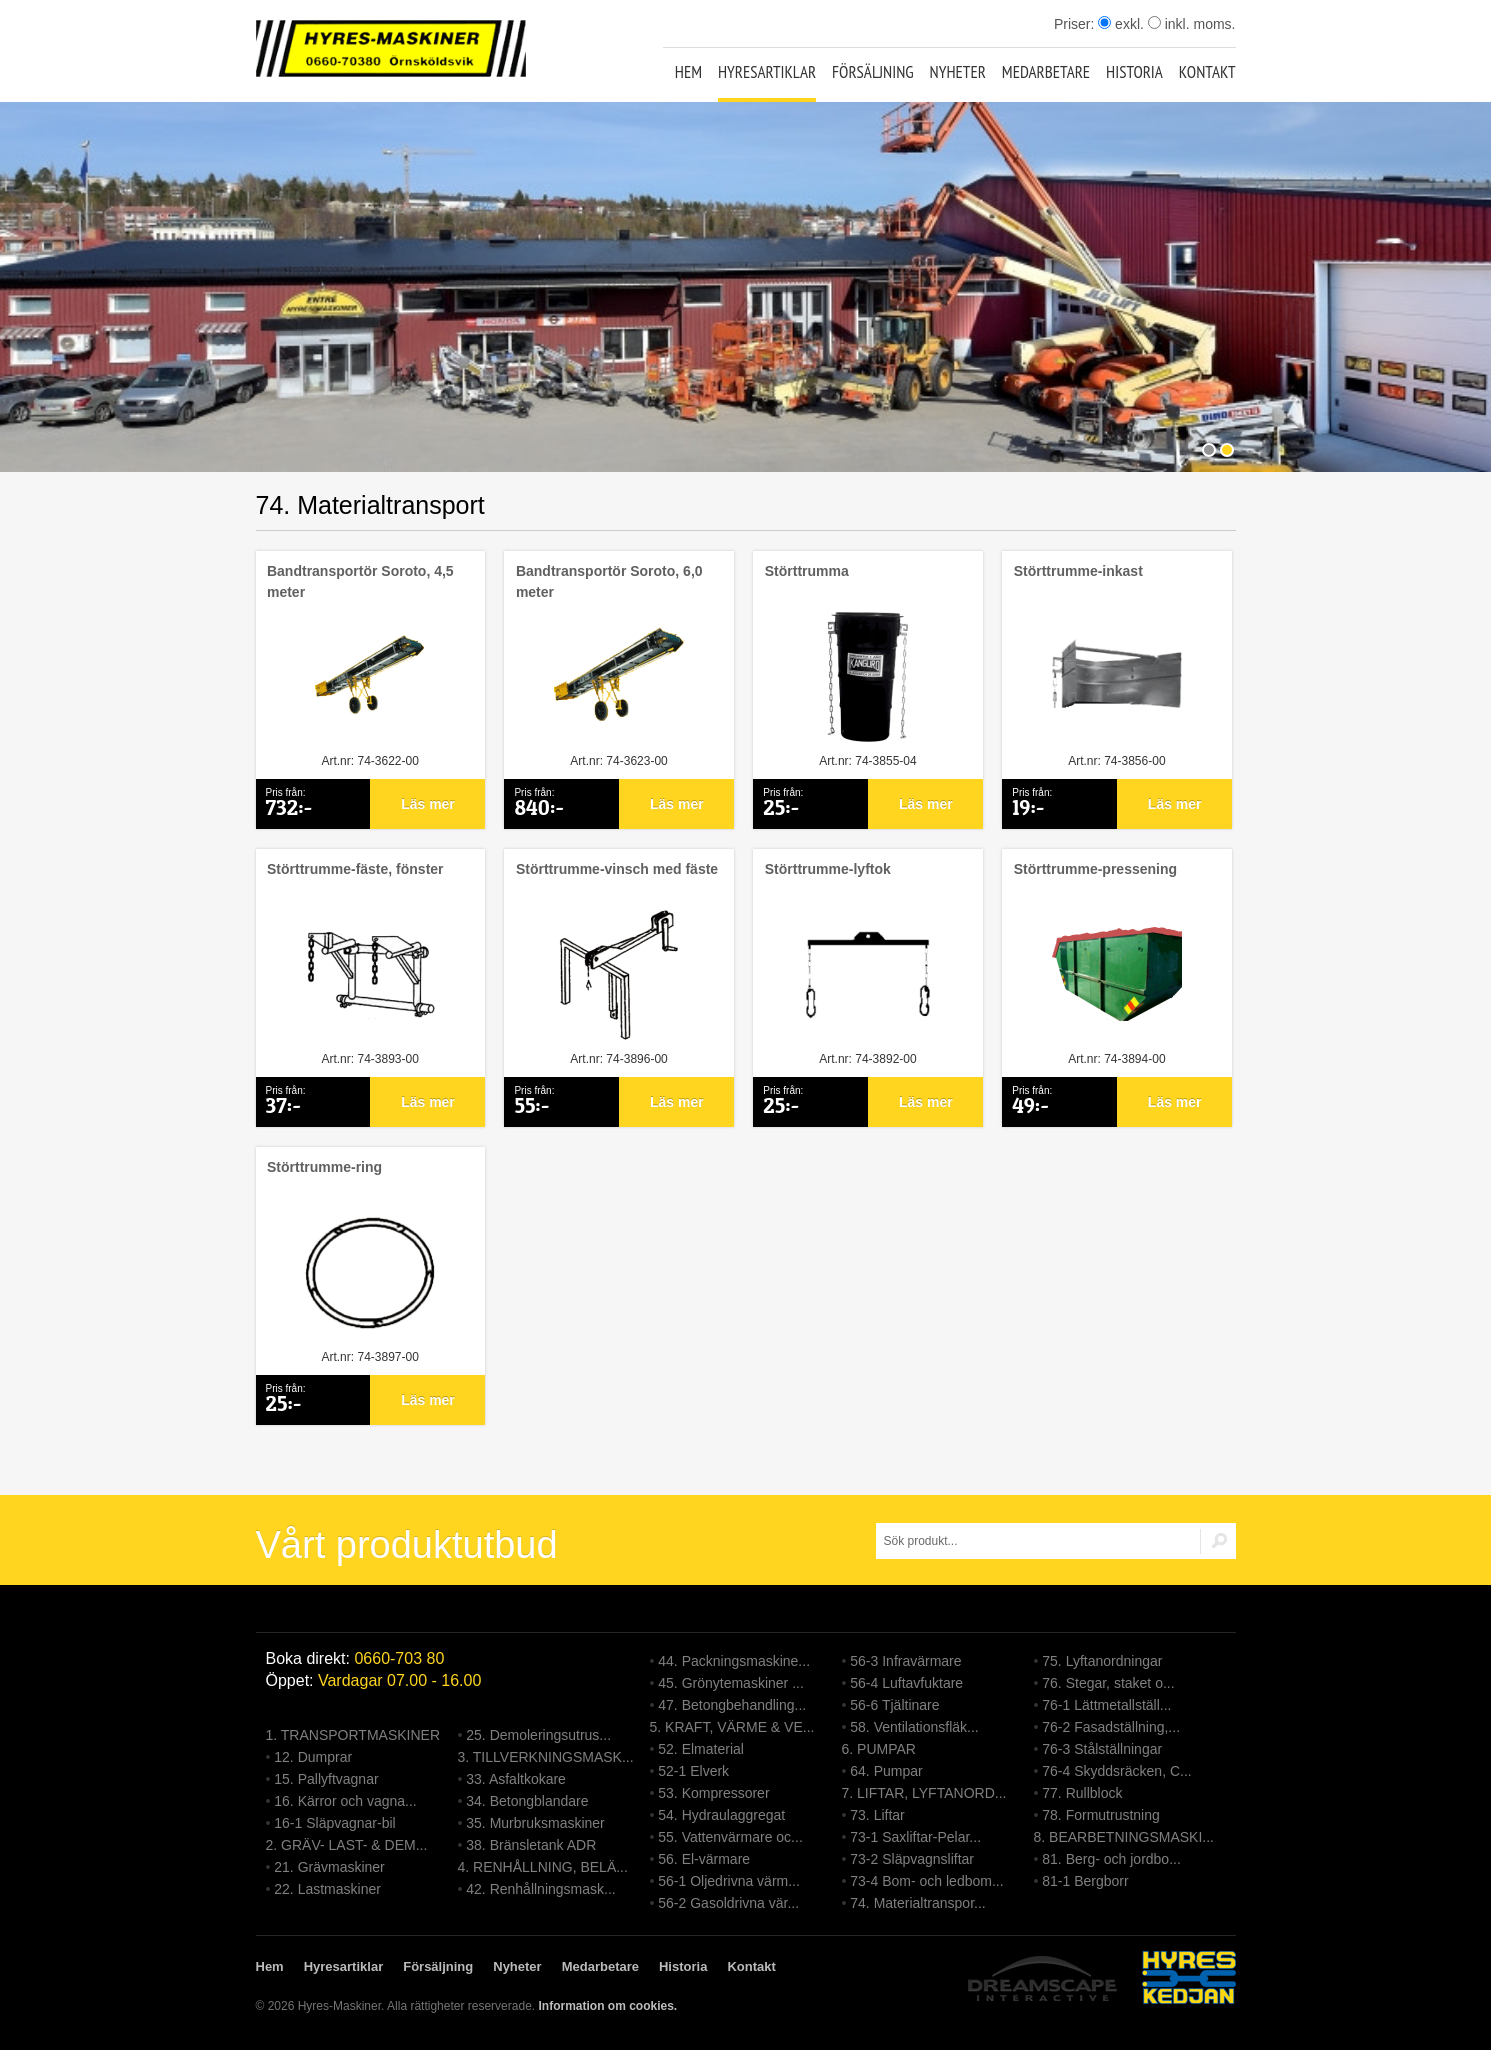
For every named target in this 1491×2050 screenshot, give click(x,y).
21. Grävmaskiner (329, 1867)
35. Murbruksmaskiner (535, 1823)
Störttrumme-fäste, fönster (355, 869)
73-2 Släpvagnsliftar (912, 1859)
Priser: (1076, 24)
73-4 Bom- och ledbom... (926, 1881)
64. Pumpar (886, 1771)
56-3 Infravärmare (905, 1661)
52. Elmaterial (701, 1749)
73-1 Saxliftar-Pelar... (915, 1837)
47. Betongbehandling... (732, 1705)
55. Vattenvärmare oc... (730, 1837)
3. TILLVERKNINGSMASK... (546, 1757)
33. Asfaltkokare (516, 1779)
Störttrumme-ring (324, 1167)
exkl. (1121, 24)
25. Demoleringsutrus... (538, 1735)
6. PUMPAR (879, 1749)
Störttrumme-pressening (1095, 869)
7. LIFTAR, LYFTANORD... (924, 1793)
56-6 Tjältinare (894, 1705)
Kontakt (1207, 72)
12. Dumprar (313, 1757)
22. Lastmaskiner (327, 1889)
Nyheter (958, 72)
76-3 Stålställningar (1102, 1749)
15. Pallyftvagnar (326, 1779)
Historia (1134, 72)
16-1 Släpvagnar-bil (334, 1823)
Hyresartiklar (767, 72)
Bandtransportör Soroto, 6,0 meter (609, 581)
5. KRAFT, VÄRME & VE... (732, 1727)
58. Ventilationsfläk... (914, 1727)
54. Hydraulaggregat (721, 1815)
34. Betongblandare (527, 1801)
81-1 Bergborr (1085, 1881)
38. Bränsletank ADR (531, 1845)
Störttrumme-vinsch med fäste (617, 869)
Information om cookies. (607, 2006)
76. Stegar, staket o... (1108, 1683)
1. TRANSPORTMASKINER (353, 1735)
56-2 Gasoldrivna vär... (728, 1903)
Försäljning (873, 72)
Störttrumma (807, 571)
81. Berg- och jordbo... (1111, 1859)
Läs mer (428, 804)
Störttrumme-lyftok (828, 869)
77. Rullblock (1082, 1793)
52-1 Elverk (693, 1771)
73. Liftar (877, 1815)
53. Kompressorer (713, 1793)
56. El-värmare (704, 1859)
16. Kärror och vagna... (345, 1801)
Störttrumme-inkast (1078, 571)
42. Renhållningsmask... (540, 1889)
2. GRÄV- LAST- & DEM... (347, 1845)
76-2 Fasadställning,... (1111, 1727)
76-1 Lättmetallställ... (1106, 1705)
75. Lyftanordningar (1102, 1661)
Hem (688, 72)
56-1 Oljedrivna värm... (729, 1881)
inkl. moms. (1192, 24)
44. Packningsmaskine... (734, 1661)
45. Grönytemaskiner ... (731, 1683)
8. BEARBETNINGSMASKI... (1124, 1837)
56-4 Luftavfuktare (906, 1683)
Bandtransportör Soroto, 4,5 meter (360, 581)
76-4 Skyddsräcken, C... (1116, 1771)
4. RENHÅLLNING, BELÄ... (543, 1867)
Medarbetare (1046, 72)
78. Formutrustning (1101, 1815)
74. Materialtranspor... (917, 1903)
